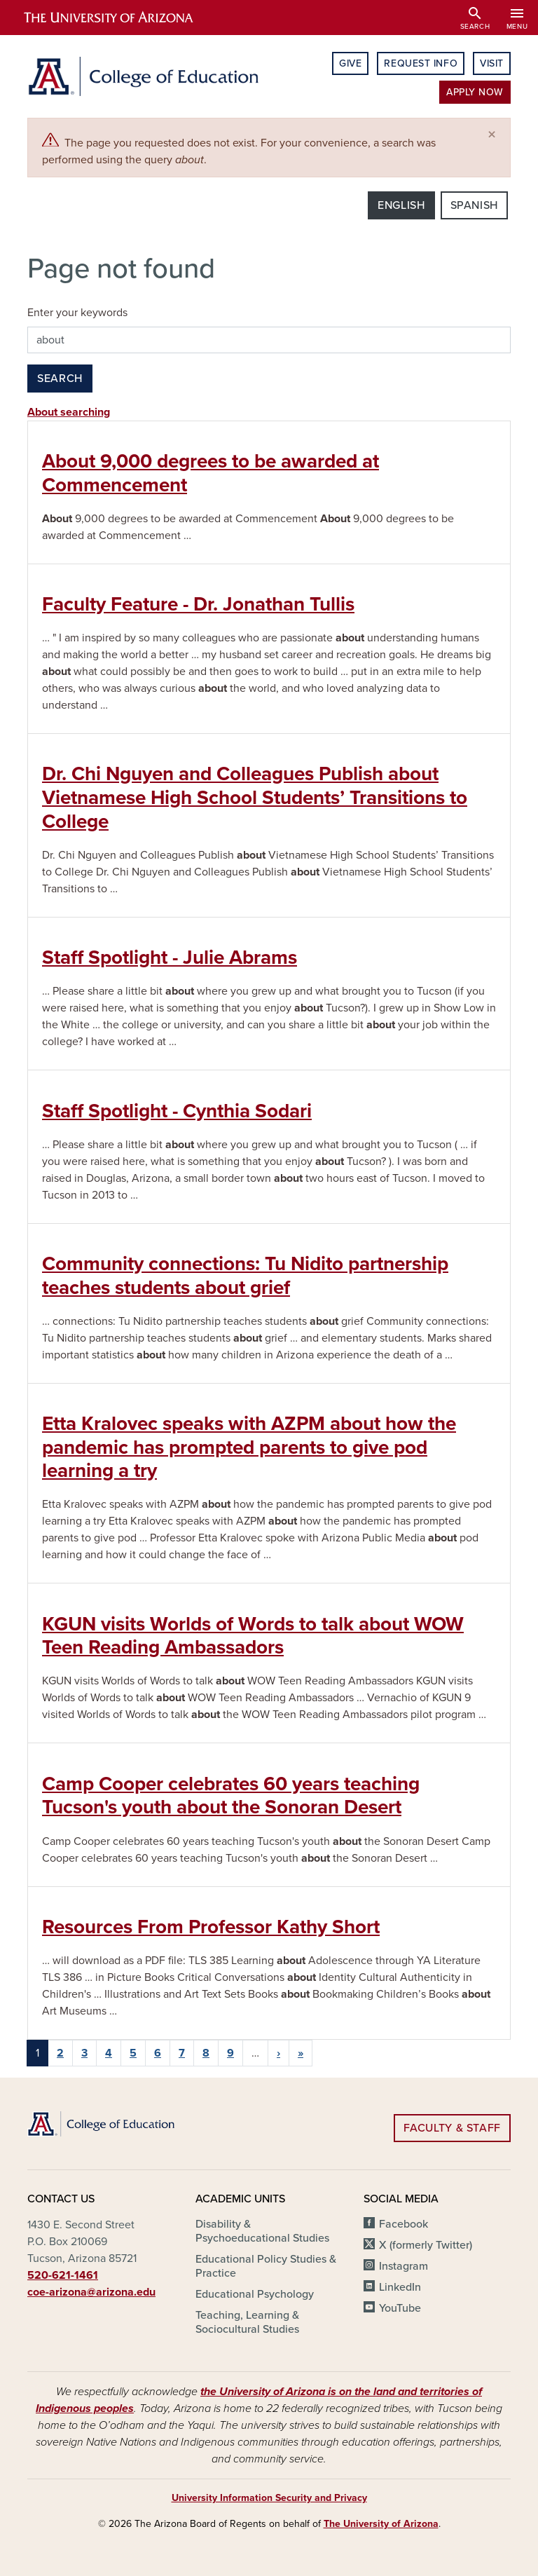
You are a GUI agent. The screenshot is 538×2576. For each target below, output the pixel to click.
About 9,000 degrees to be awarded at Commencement (210, 473)
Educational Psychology (254, 2294)
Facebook (403, 2224)
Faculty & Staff (452, 2128)
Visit (492, 63)
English (401, 205)
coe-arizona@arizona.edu (91, 2292)
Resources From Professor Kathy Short (211, 1927)
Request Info (420, 63)
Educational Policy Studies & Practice (265, 2266)
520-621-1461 (62, 2275)
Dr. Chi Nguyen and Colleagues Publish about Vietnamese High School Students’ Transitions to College (254, 797)
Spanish (474, 205)
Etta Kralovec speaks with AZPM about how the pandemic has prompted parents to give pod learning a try (249, 1447)
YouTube (400, 2308)
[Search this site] (269, 340)
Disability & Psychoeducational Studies (262, 2231)
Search (60, 379)
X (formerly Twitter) (425, 2245)
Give (350, 63)
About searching (68, 412)
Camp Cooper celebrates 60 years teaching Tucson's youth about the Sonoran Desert (231, 1796)
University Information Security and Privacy (269, 2498)
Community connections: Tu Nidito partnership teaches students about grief (245, 1276)
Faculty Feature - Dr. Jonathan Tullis (198, 604)
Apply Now (475, 92)
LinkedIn (400, 2287)
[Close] (492, 135)
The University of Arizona (381, 2524)
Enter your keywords (77, 313)
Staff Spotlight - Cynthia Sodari (177, 1111)
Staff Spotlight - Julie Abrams (169, 957)
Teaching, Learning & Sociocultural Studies (247, 2322)
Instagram (403, 2266)
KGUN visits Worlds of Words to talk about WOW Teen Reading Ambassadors (253, 1636)
